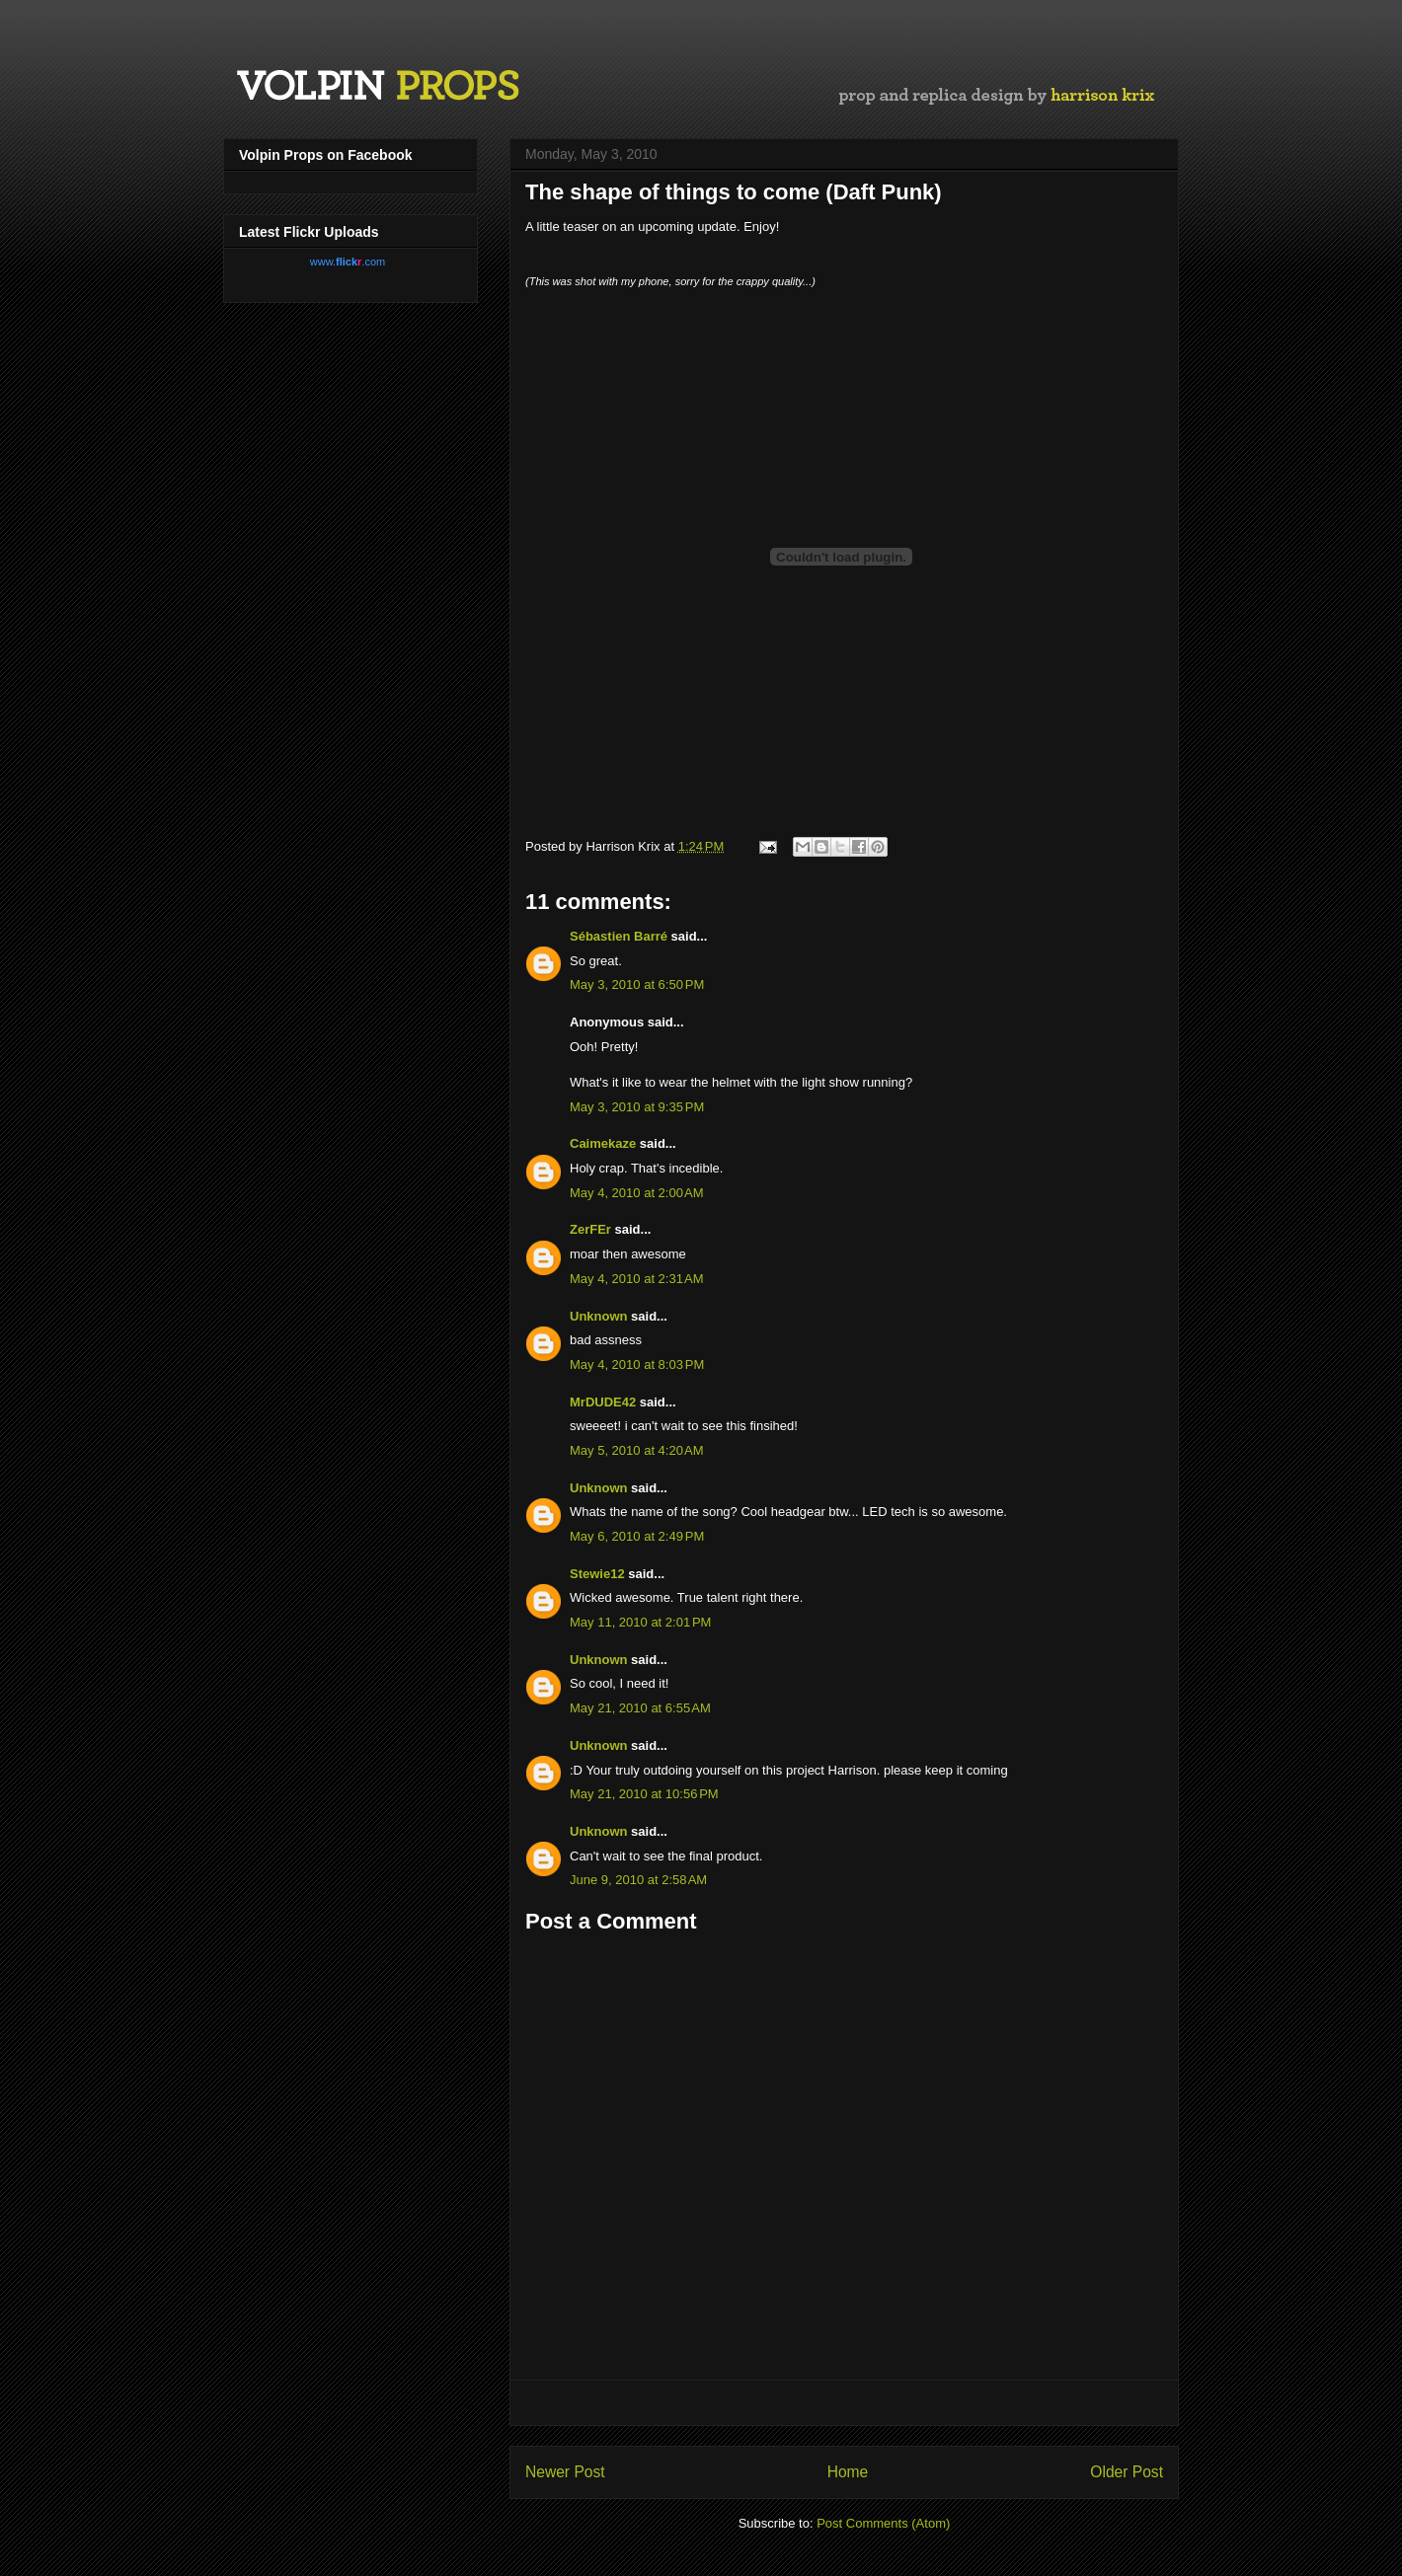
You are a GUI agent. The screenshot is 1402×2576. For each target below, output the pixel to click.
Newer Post (565, 2471)
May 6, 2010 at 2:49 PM (637, 1536)
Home (848, 2471)
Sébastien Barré (618, 936)
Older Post (1126, 2471)
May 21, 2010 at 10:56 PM (644, 1793)
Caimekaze (603, 1143)
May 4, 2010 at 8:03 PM (637, 1364)
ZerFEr (590, 1229)
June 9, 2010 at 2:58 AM (638, 1879)
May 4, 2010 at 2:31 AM (637, 1278)
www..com (347, 261)
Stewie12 (597, 1573)
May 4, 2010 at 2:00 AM (637, 1192)
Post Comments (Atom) (883, 2523)
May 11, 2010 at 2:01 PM (640, 1622)
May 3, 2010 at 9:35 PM (637, 1106)
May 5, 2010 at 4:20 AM (637, 1450)
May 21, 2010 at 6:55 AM (640, 1708)
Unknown (599, 1316)
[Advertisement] (844, 2402)
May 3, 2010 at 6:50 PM (637, 984)
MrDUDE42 (603, 1402)
